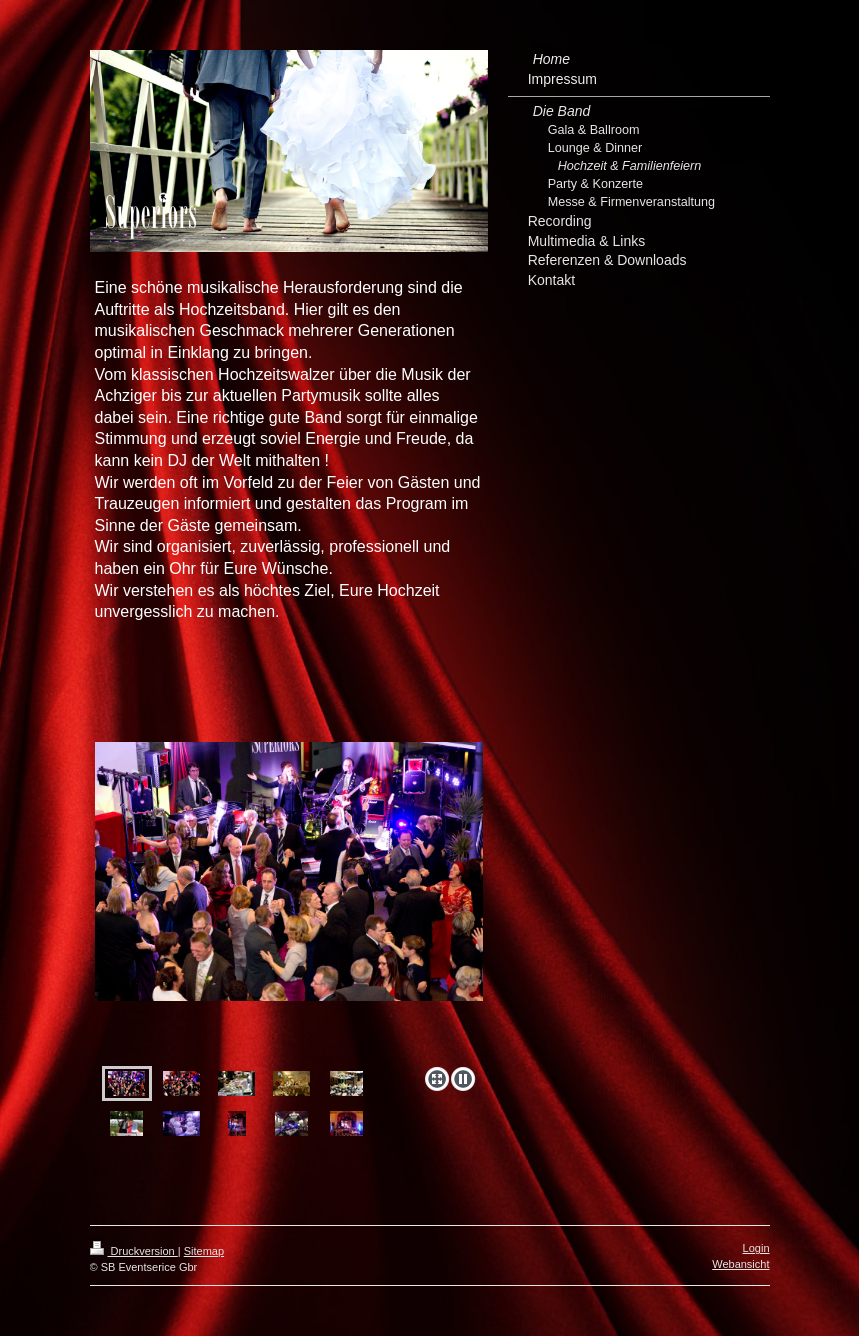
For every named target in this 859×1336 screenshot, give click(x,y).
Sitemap (204, 1251)
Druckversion (134, 1251)
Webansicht (740, 1264)
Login (756, 1248)
